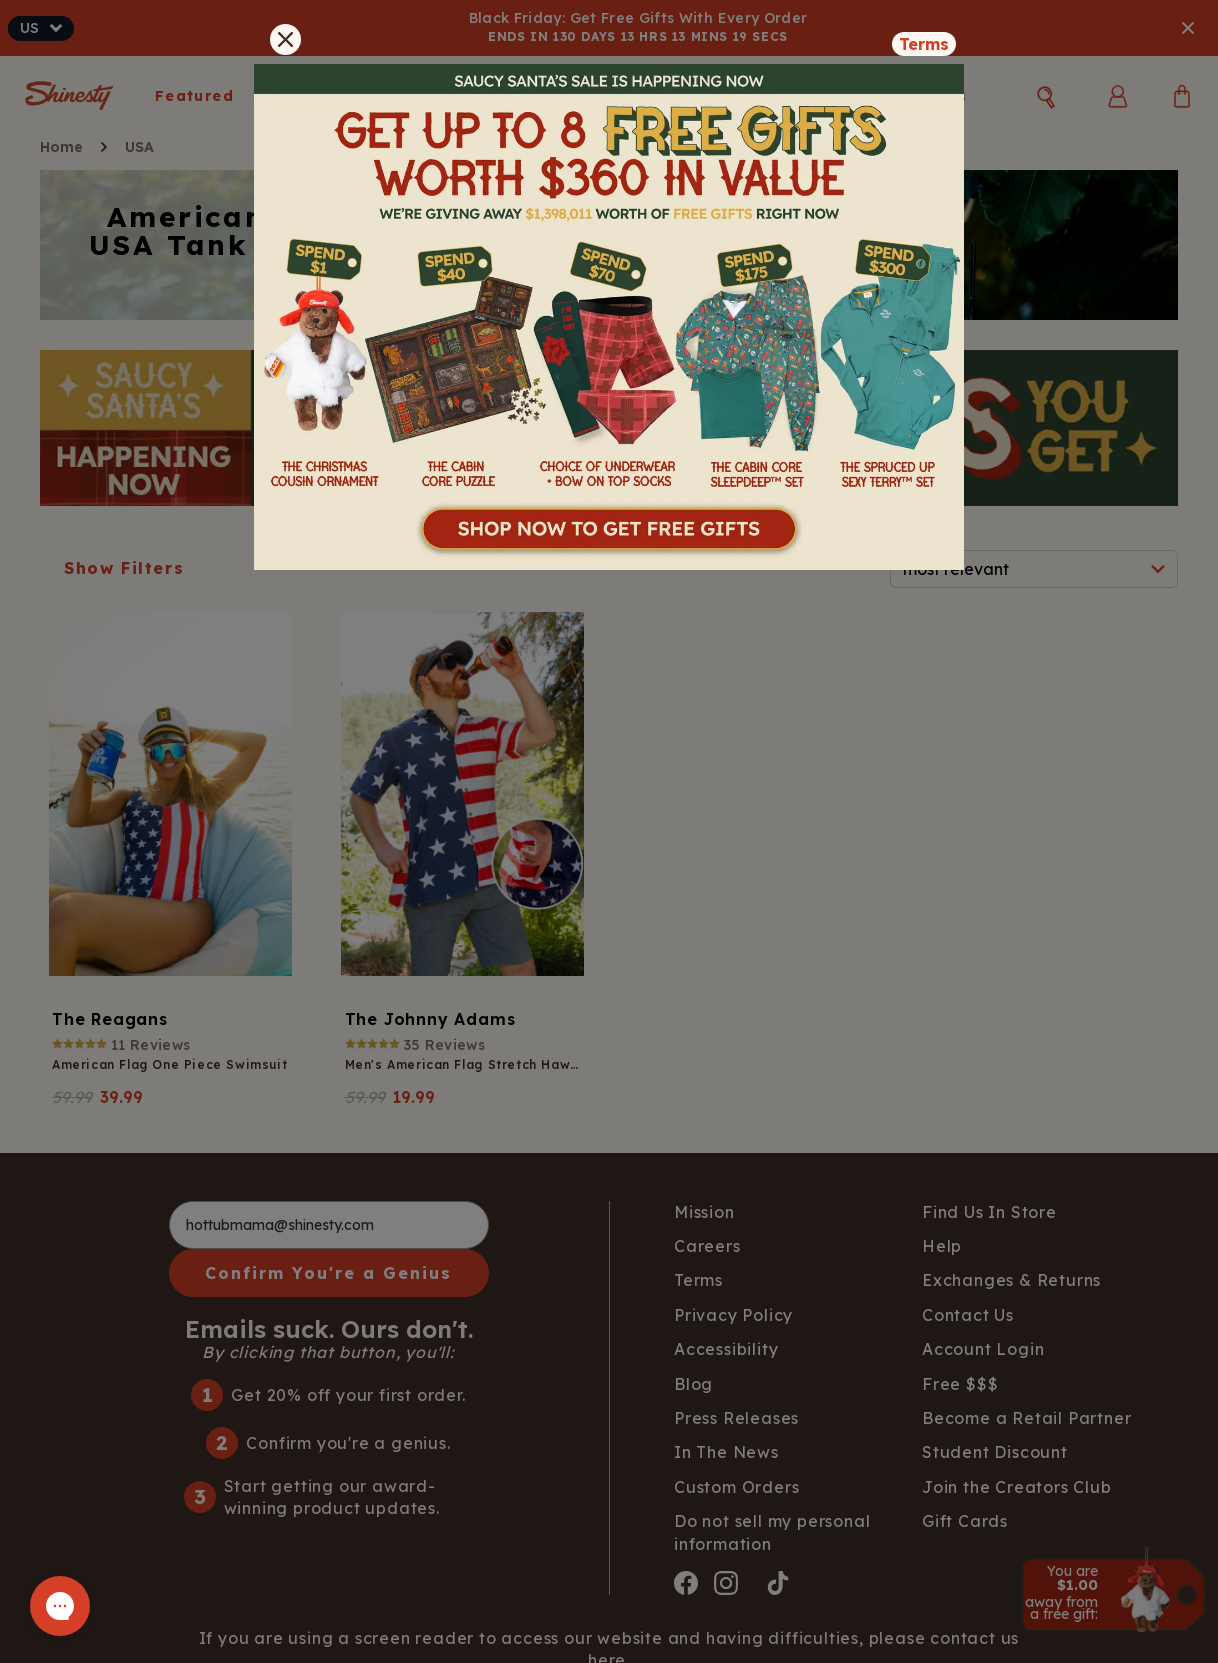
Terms (924, 44)
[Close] (285, 39)
